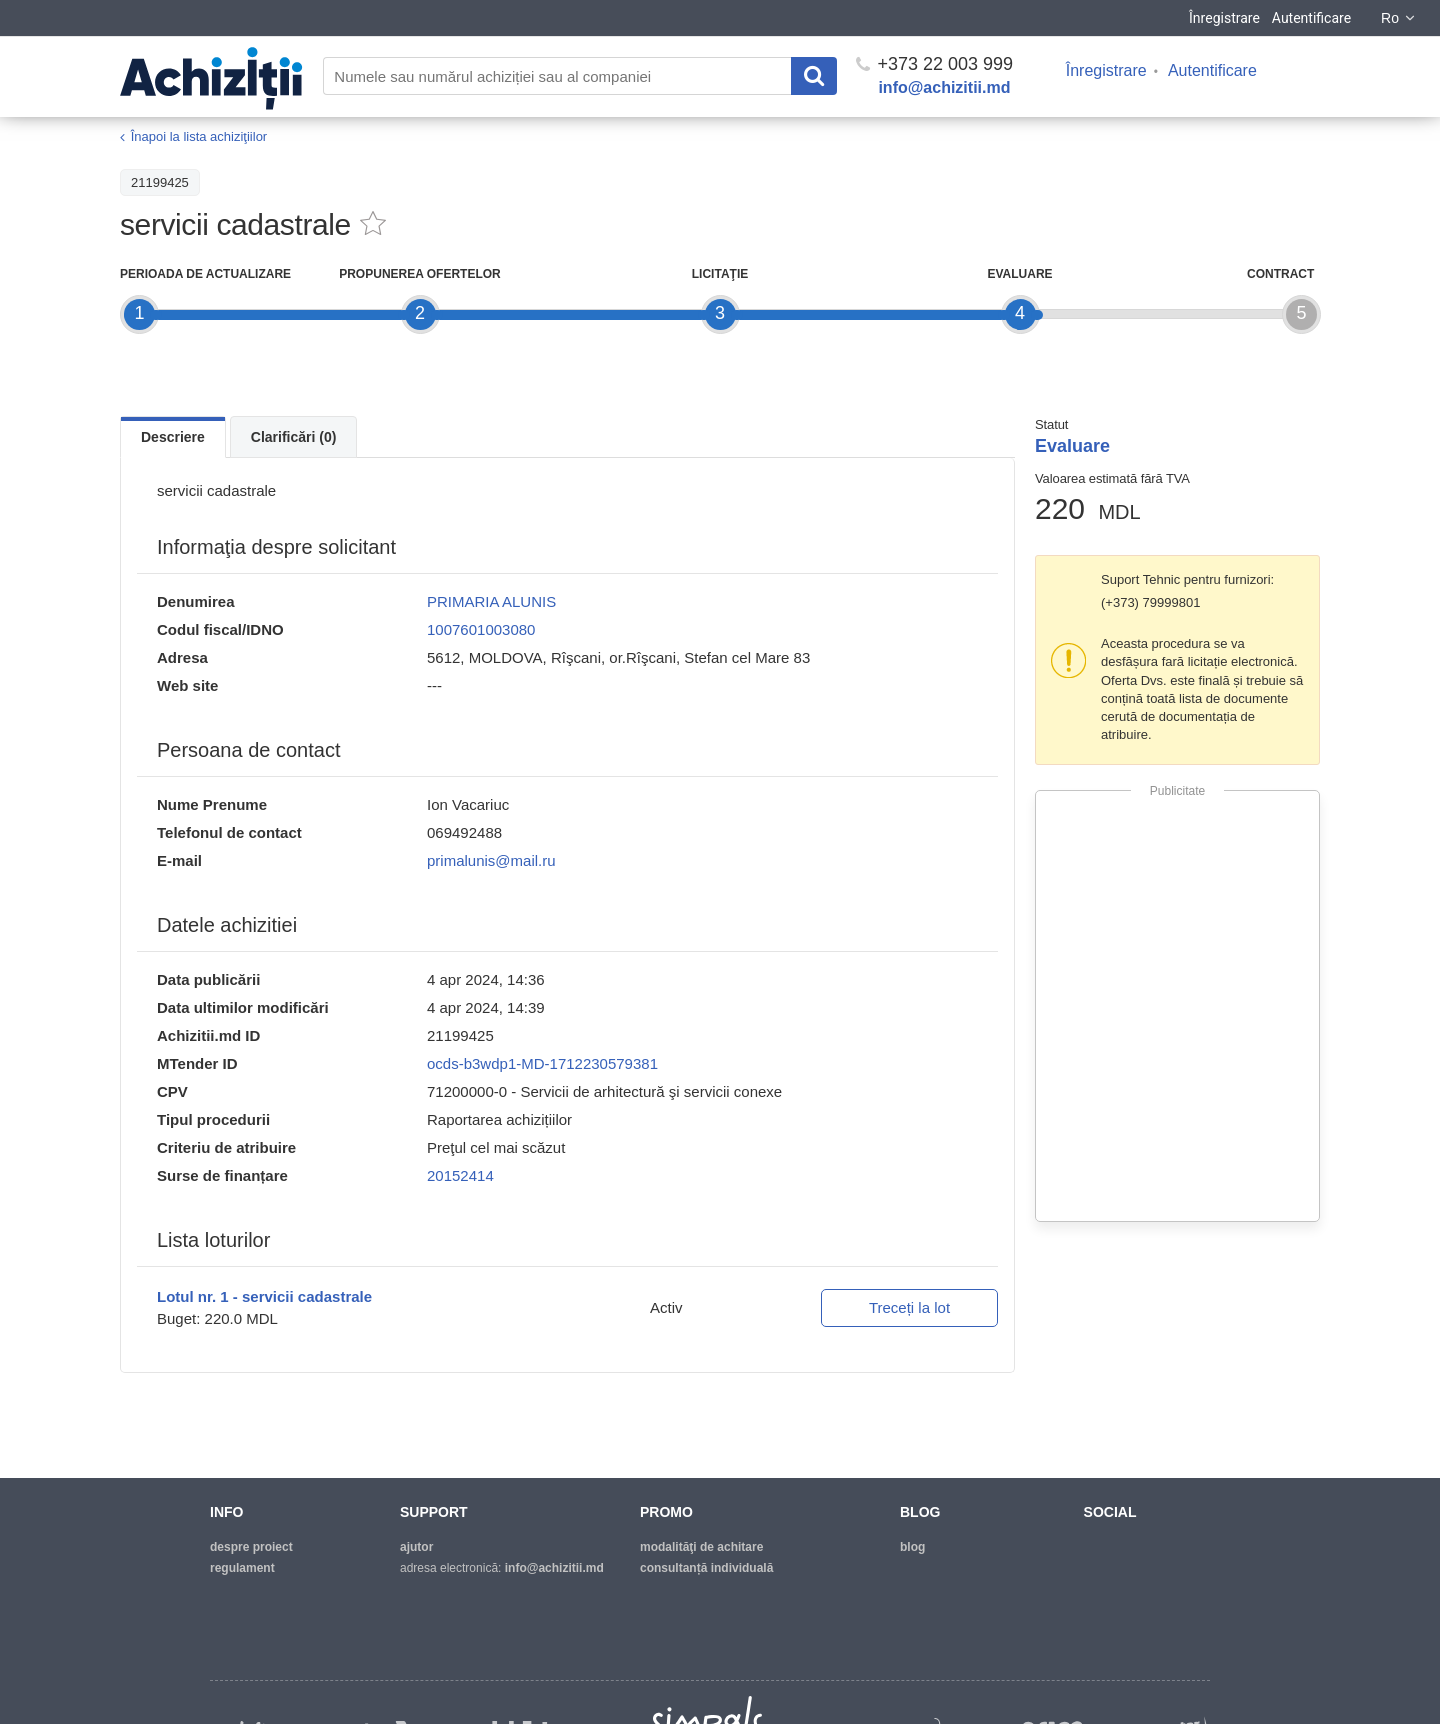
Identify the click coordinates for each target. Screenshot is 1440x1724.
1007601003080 (481, 629)
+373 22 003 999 (934, 64)
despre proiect (251, 1547)
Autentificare (1311, 18)
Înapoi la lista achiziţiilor (199, 136)
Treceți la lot (909, 1307)
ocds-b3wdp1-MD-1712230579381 (542, 1063)
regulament (242, 1568)
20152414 (460, 1175)
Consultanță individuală (706, 1568)
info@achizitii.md (944, 87)
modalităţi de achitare (701, 1547)
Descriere (173, 437)
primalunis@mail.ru (491, 860)
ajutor (416, 1547)
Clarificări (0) (294, 437)
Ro (1399, 18)
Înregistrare (1224, 18)
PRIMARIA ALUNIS (491, 601)
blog (912, 1547)
